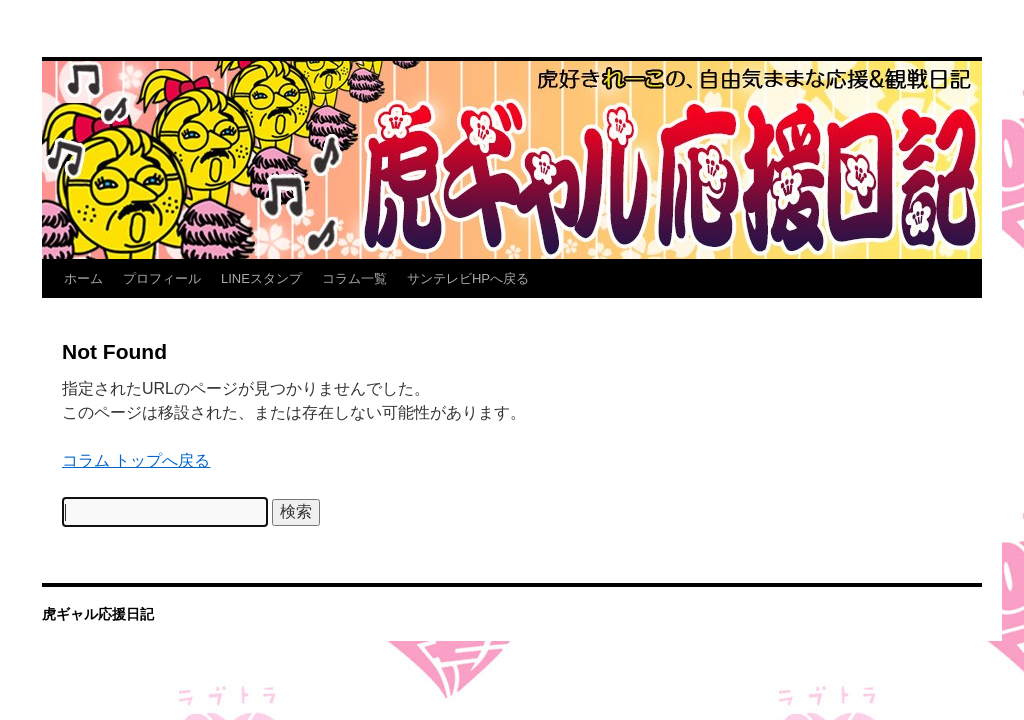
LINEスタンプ (261, 278)
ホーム (83, 278)
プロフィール (162, 278)
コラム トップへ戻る (136, 460)
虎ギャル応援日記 (98, 614)
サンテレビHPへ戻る (468, 278)
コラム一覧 (354, 278)
